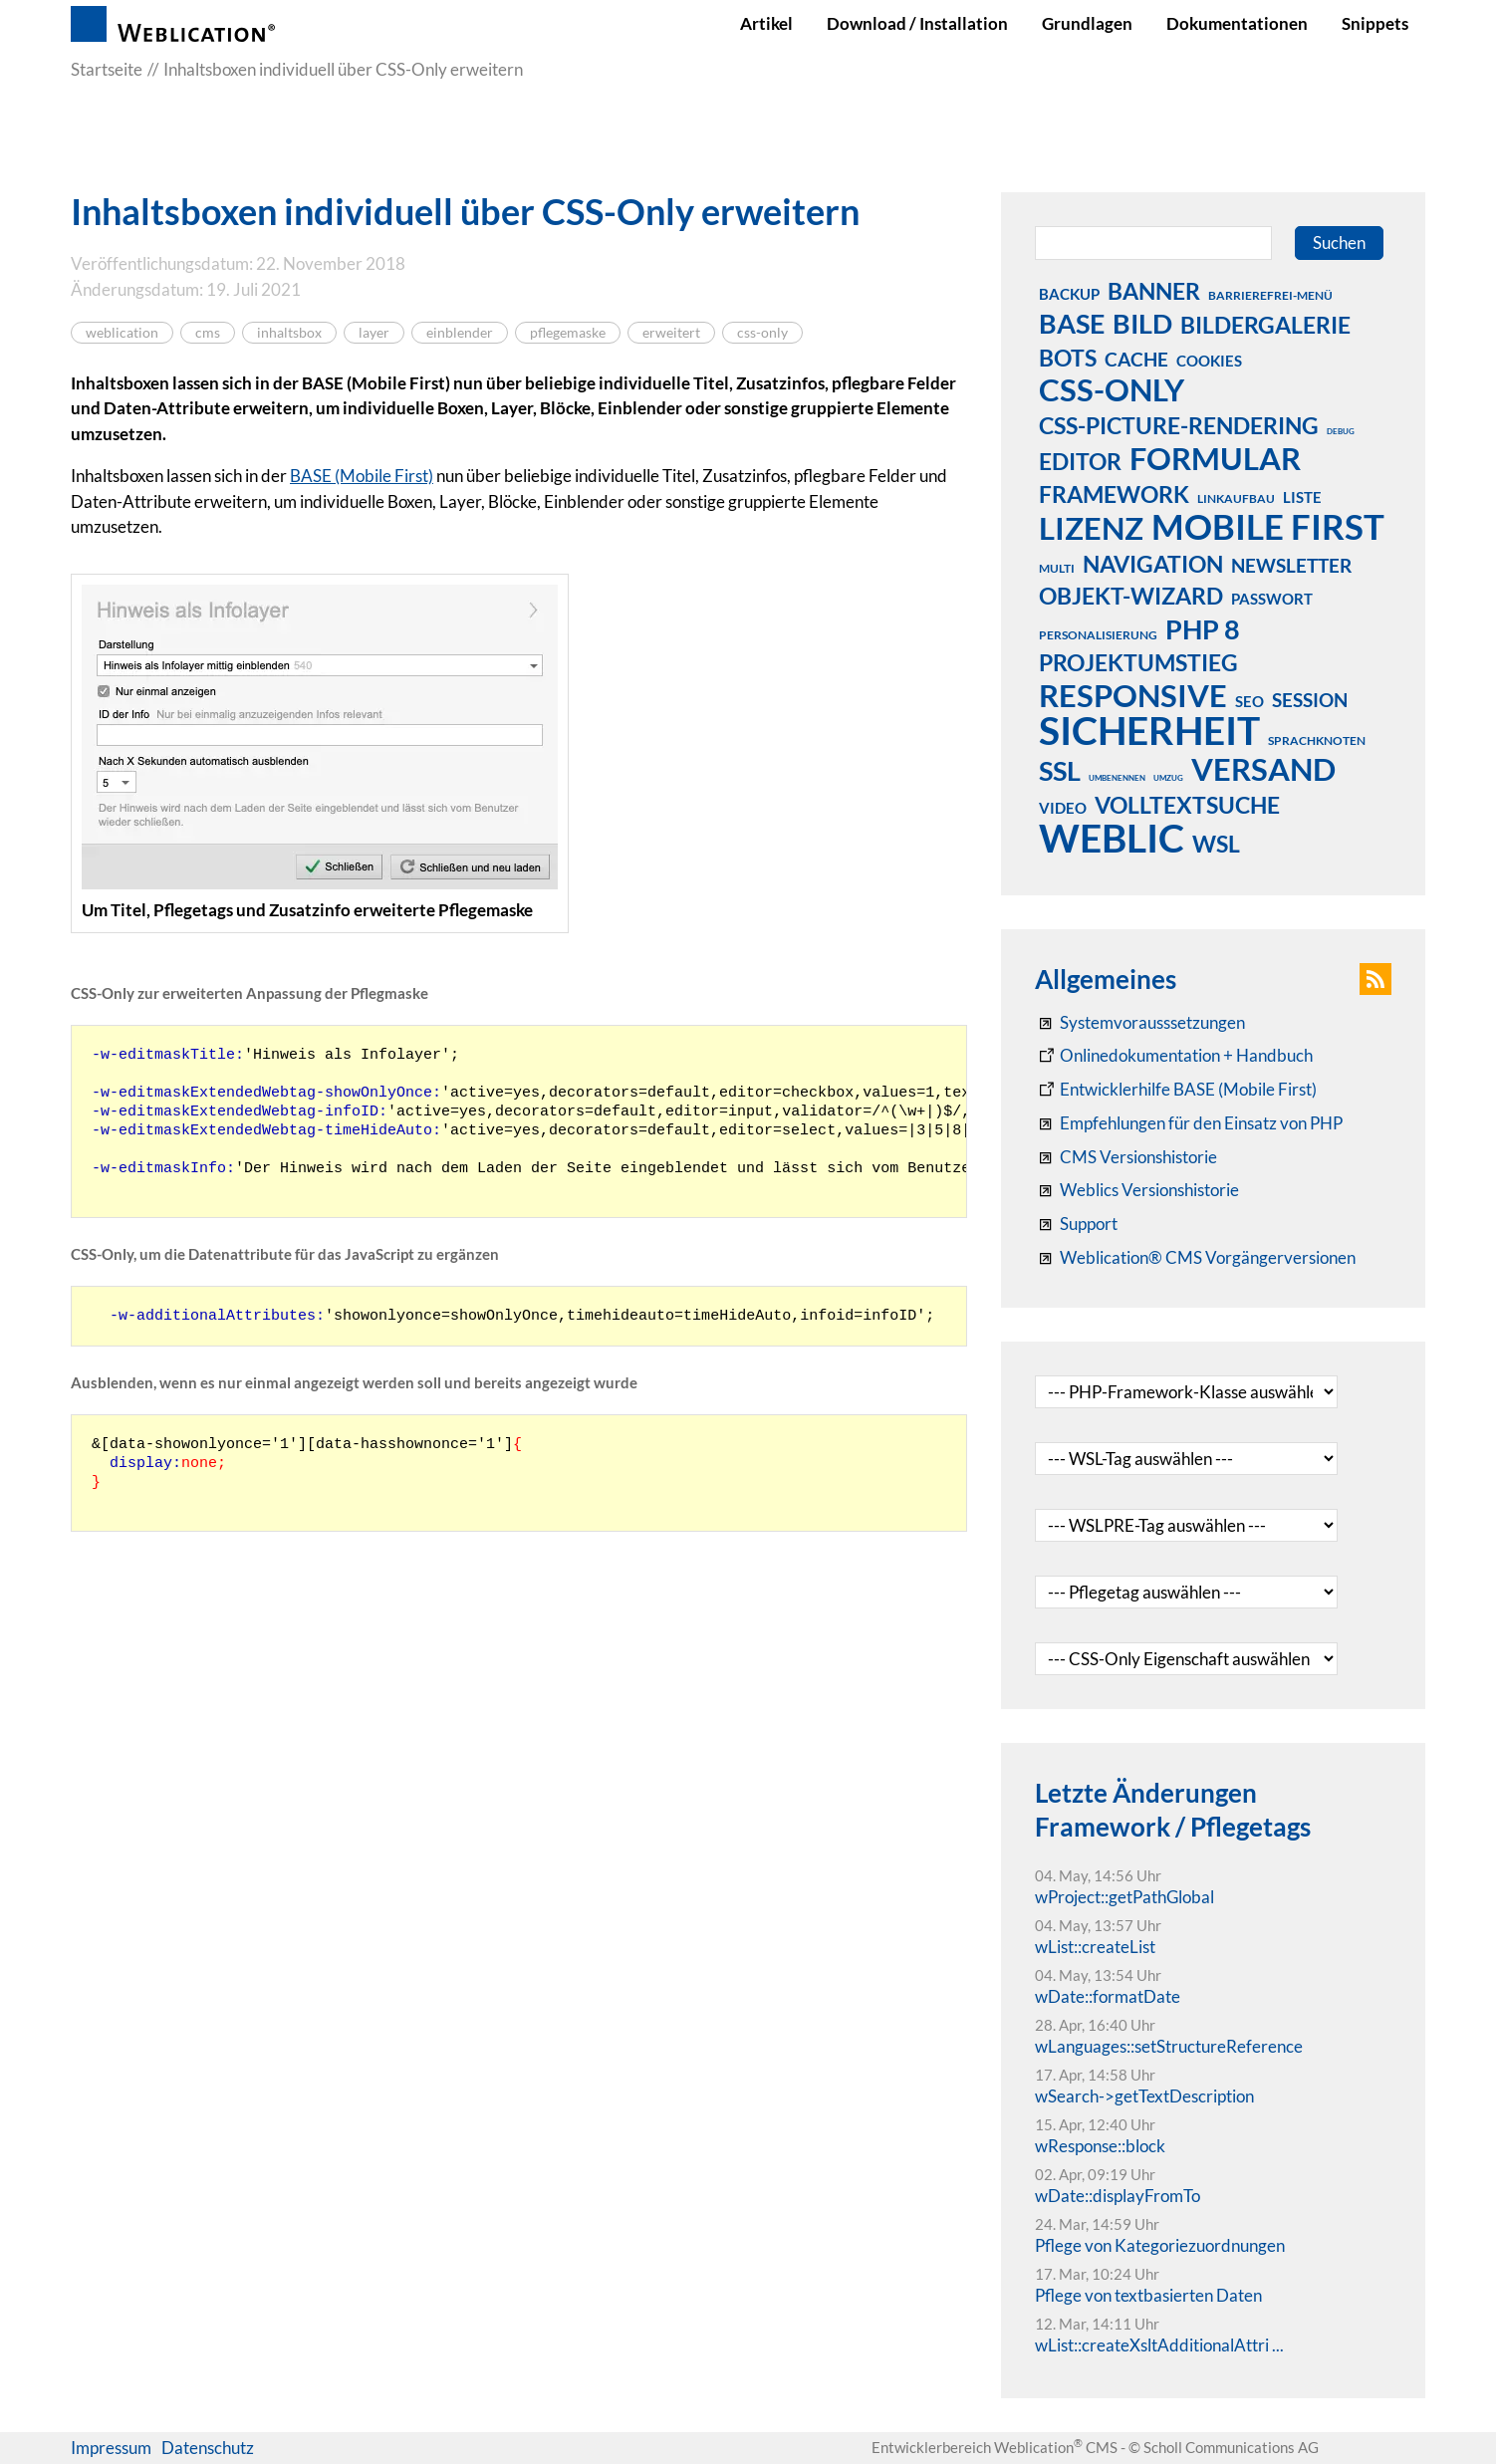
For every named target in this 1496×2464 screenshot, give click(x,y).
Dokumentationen (1237, 23)
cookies (1209, 361)
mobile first (1267, 526)
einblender (459, 333)
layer (374, 333)
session (1310, 699)
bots (1068, 357)
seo (1249, 701)
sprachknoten (1317, 740)
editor (1080, 461)
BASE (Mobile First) (361, 475)
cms (207, 333)
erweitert (671, 333)
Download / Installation (917, 23)
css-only (762, 333)
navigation (1153, 564)
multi (1057, 568)
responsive (1133, 695)
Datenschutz (207, 2447)
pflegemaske (568, 333)
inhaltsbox (289, 333)
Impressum (111, 2447)
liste (1302, 497)
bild (1142, 323)
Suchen (1339, 242)
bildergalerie (1265, 325)
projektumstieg (1138, 662)
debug (1341, 431)
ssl (1060, 770)
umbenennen (1117, 778)
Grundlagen (1087, 23)
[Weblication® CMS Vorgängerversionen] (1195, 1258)
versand (1263, 769)
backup (1069, 294)
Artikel (766, 23)
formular (1215, 458)
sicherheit (1149, 730)
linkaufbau (1236, 498)
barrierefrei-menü (1270, 295)
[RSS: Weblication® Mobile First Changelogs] (1137, 1190)
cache (1136, 359)
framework (1114, 494)
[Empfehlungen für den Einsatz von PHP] (1189, 1123)
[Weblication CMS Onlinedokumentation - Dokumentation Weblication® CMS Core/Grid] (1174, 1056)
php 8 (1202, 628)
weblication (122, 333)
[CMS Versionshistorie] (1126, 1157)
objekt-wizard (1131, 596)
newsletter (1291, 565)
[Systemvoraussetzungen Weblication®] (1140, 1023)
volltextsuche (1187, 805)
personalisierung (1098, 634)
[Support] (1076, 1224)
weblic (1111, 838)
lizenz (1091, 528)
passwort (1272, 599)
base (1072, 323)
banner (1154, 291)
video (1063, 808)
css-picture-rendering (1179, 425)
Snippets (1375, 23)
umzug (1168, 778)
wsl (1216, 844)
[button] (1375, 979)
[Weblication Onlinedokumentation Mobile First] (1176, 1090)
